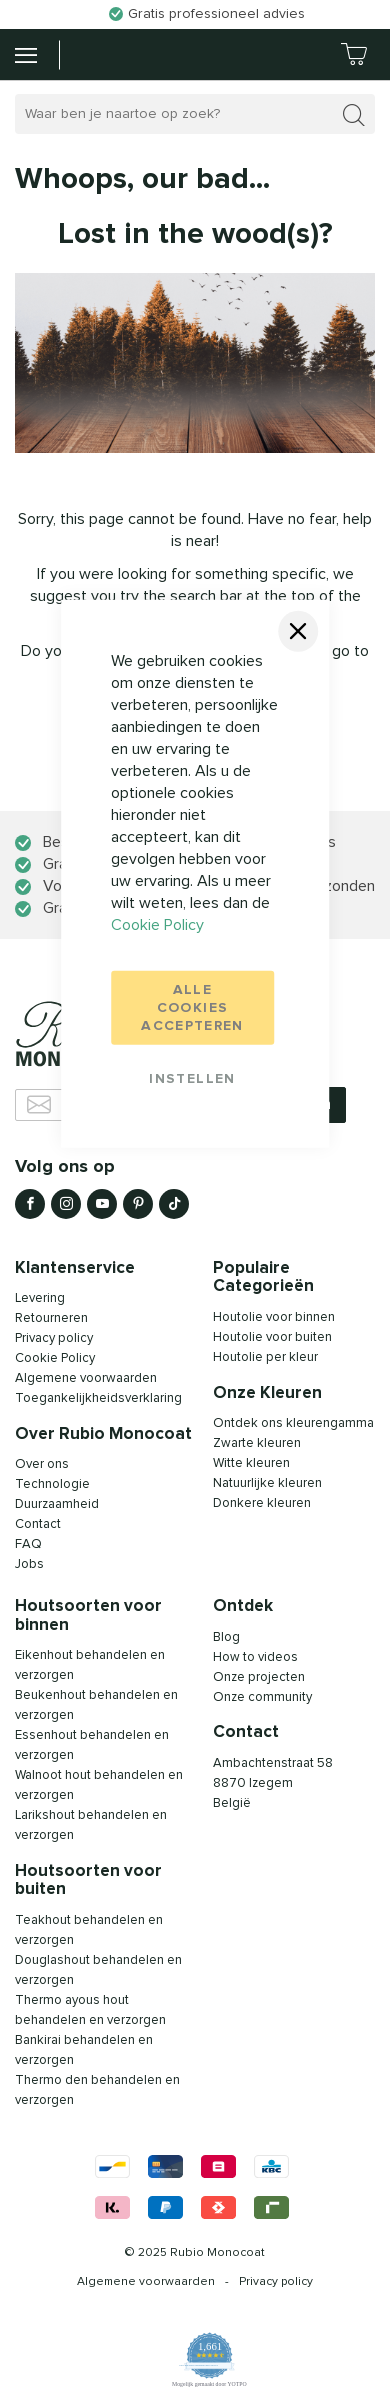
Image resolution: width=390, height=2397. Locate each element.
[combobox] (195, 114)
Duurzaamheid (57, 1504)
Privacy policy (54, 1338)
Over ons (42, 1464)
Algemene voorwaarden (146, 2282)
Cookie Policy (157, 924)
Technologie (52, 1484)
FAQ (28, 1544)
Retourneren (51, 1318)
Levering (40, 1298)
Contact (38, 1524)
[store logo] (108, 54)
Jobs (29, 1564)
